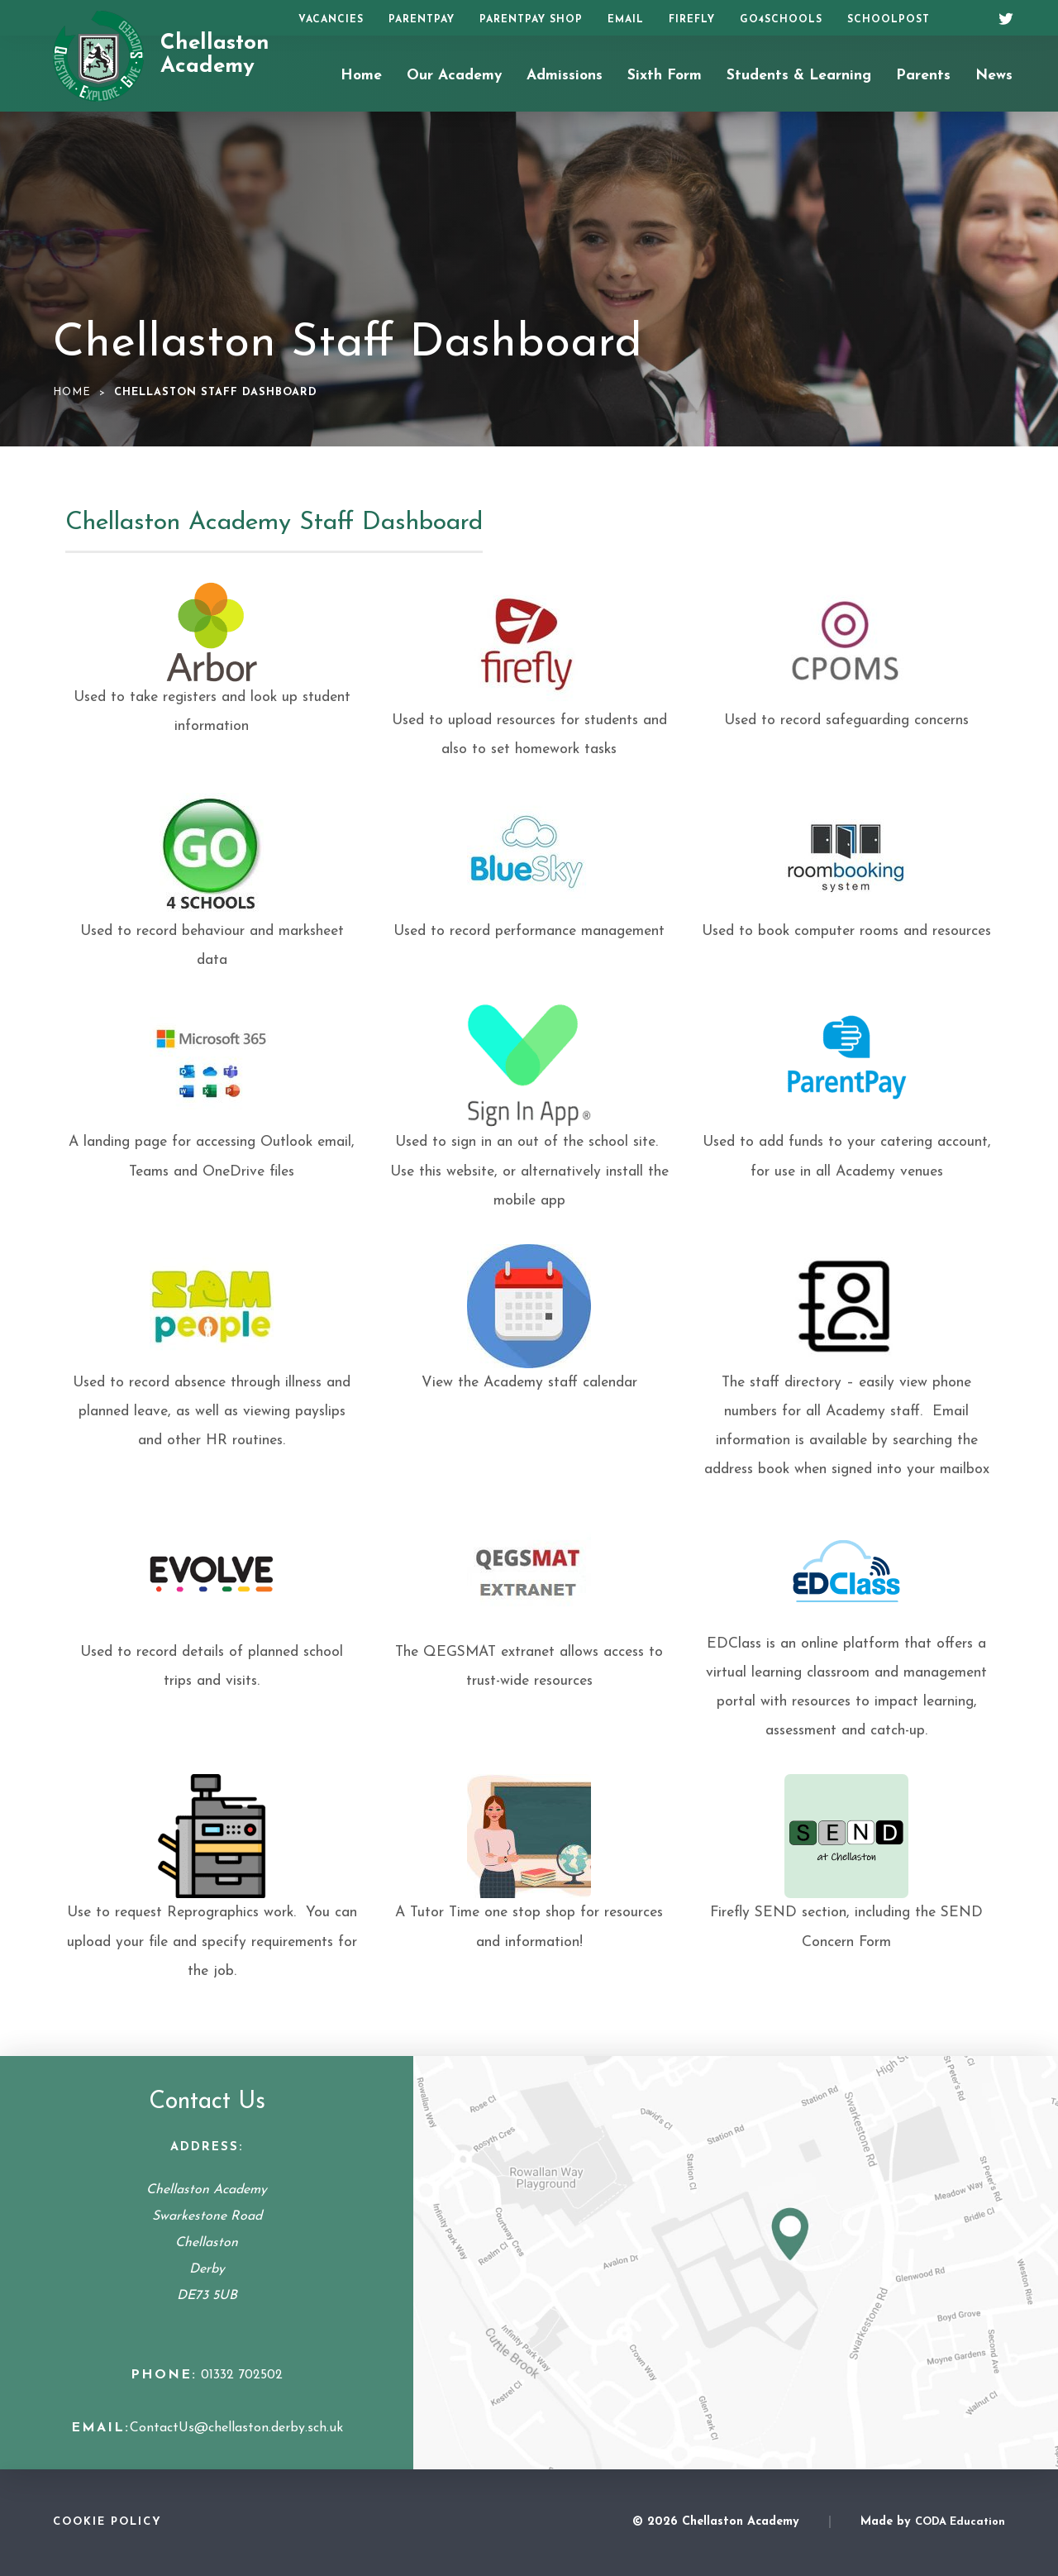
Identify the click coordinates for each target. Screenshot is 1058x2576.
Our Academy (454, 76)
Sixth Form (664, 76)
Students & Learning (799, 76)
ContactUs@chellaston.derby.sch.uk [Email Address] (236, 2428)
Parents (923, 76)
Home (361, 76)
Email (626, 20)
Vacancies (331, 20)
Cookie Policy (107, 2521)
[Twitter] (1000, 16)
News (994, 76)
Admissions (565, 76)
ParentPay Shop (531, 20)
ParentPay (421, 20)
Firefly (692, 20)
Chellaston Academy (214, 55)
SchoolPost (888, 20)
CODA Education (960, 2521)
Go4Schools (781, 20)
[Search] (965, 17)
